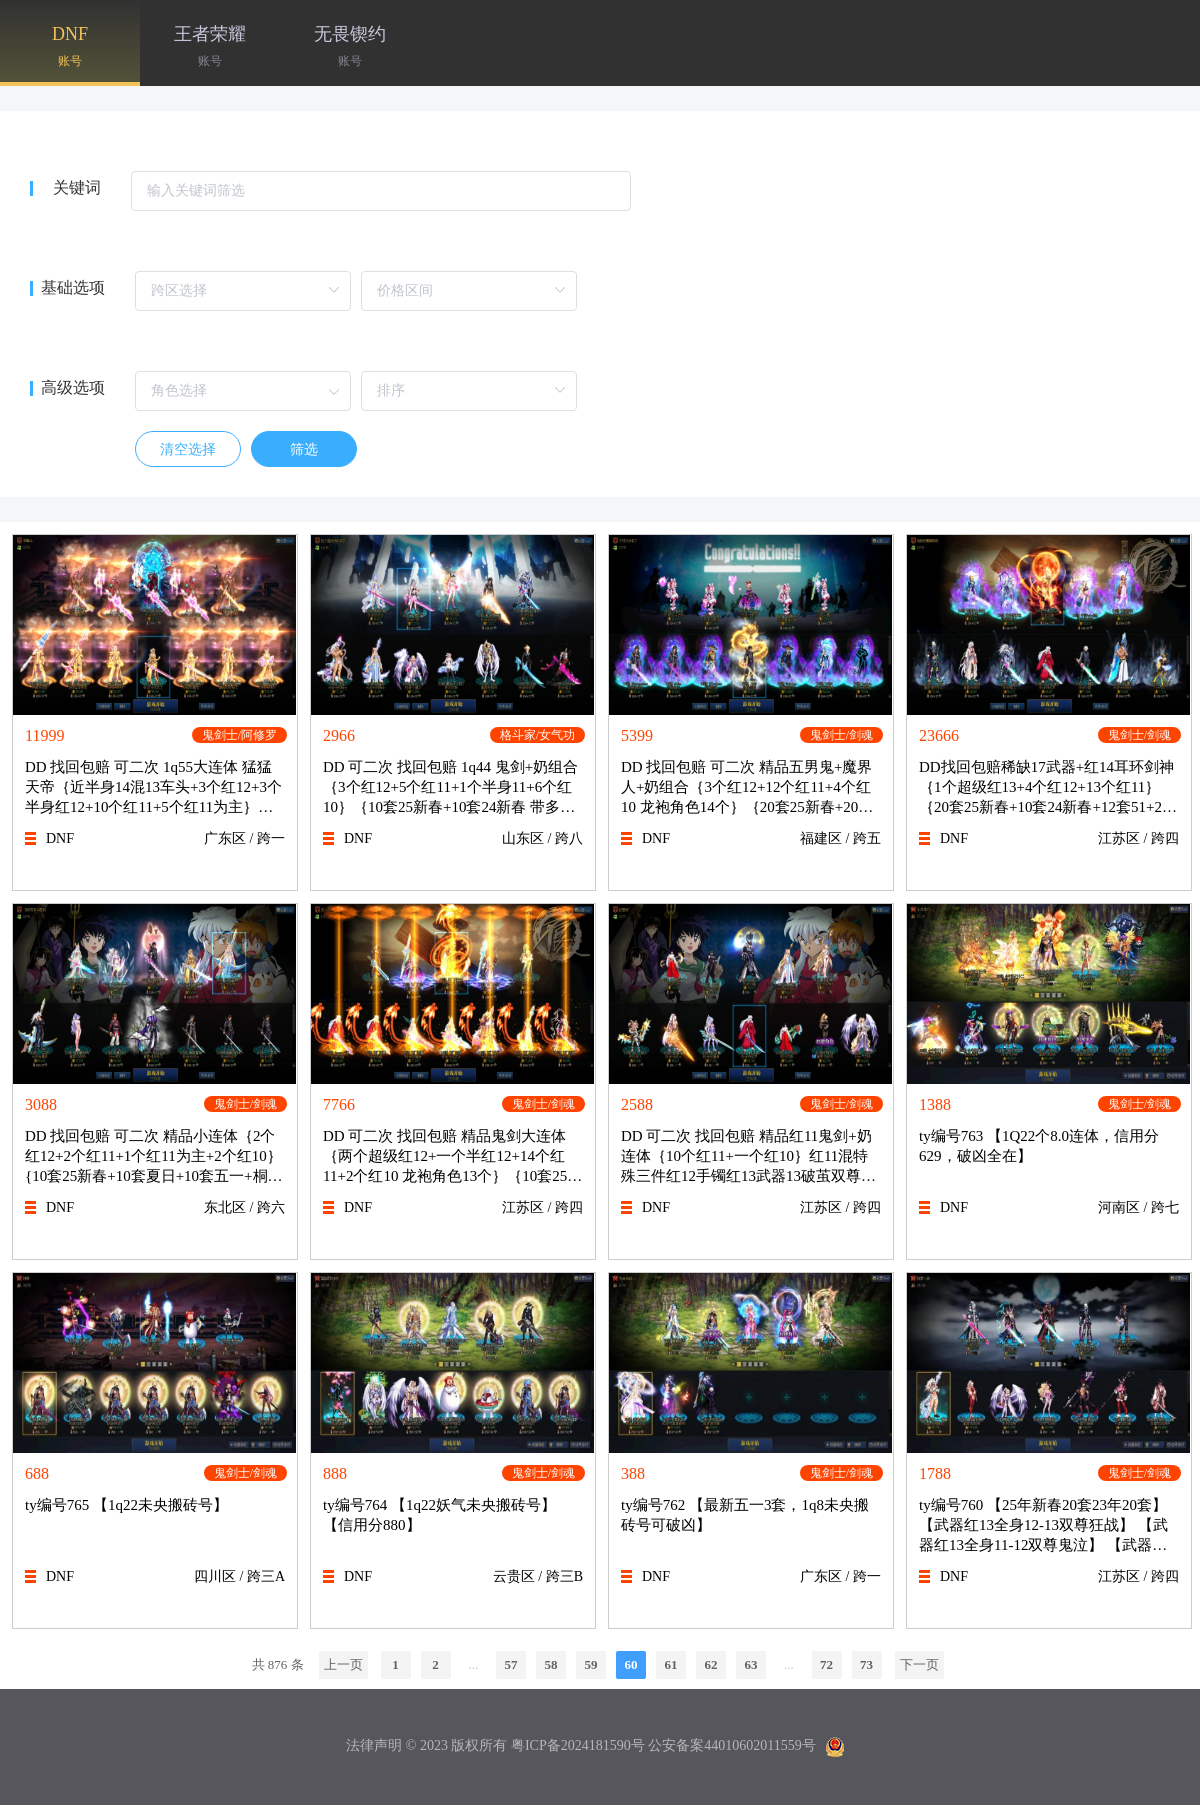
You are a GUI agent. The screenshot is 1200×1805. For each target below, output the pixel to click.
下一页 (919, 1664)
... (473, 1664)
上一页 (343, 1664)
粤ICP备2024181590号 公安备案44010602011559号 (663, 1745)
